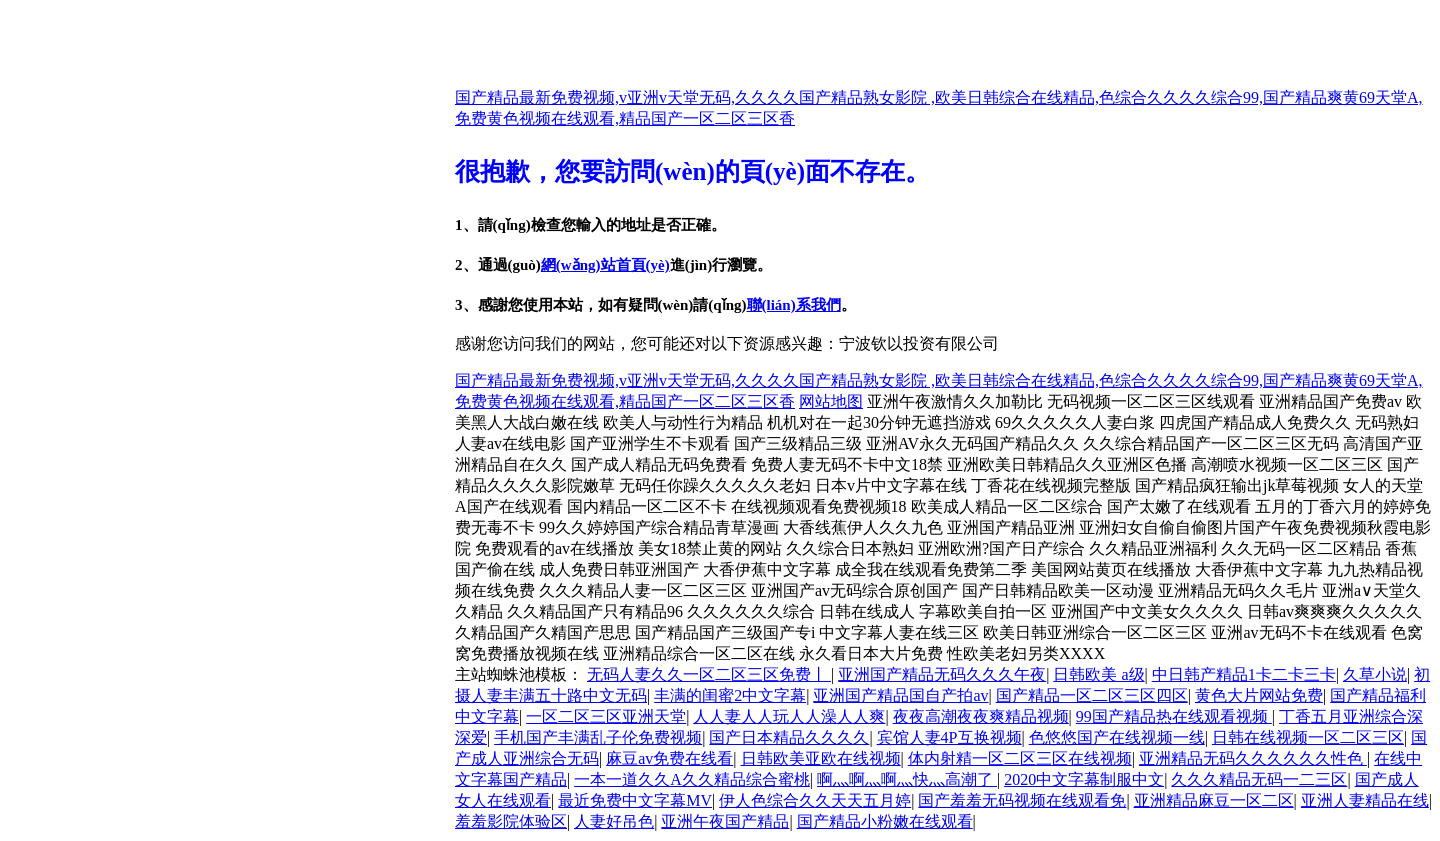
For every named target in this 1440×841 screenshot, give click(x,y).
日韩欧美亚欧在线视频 (821, 758)
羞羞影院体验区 (511, 821)
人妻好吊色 (614, 821)
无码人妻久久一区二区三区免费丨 (709, 674)
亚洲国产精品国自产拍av (900, 695)
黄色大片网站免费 (1259, 695)
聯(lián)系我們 (794, 305)
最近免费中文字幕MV (635, 800)
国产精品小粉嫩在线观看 (885, 821)
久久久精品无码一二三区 (1259, 779)
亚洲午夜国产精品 (725, 821)
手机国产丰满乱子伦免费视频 (598, 737)
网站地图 (831, 401)
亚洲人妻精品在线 (1365, 800)
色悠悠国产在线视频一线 (1117, 737)
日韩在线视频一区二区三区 (1308, 737)
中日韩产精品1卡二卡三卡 (1244, 674)
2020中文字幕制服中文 (1084, 779)
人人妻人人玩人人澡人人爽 (789, 716)
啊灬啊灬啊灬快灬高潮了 (907, 779)
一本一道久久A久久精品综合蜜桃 (692, 779)
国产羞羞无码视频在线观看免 (1022, 800)
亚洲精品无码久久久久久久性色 (1253, 758)
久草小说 (1375, 674)
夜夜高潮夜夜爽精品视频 (981, 716)
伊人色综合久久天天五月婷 (815, 800)
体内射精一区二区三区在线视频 (1020, 758)
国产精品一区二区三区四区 (1092, 695)
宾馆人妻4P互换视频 (949, 737)
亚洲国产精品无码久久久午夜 (942, 674)
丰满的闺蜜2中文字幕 (730, 695)
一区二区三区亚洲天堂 (606, 716)
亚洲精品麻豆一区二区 (1214, 800)
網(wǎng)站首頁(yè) (605, 265)
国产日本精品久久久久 (789, 737)
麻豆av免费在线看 (669, 758)
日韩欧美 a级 (1098, 674)
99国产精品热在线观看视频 (1174, 716)
